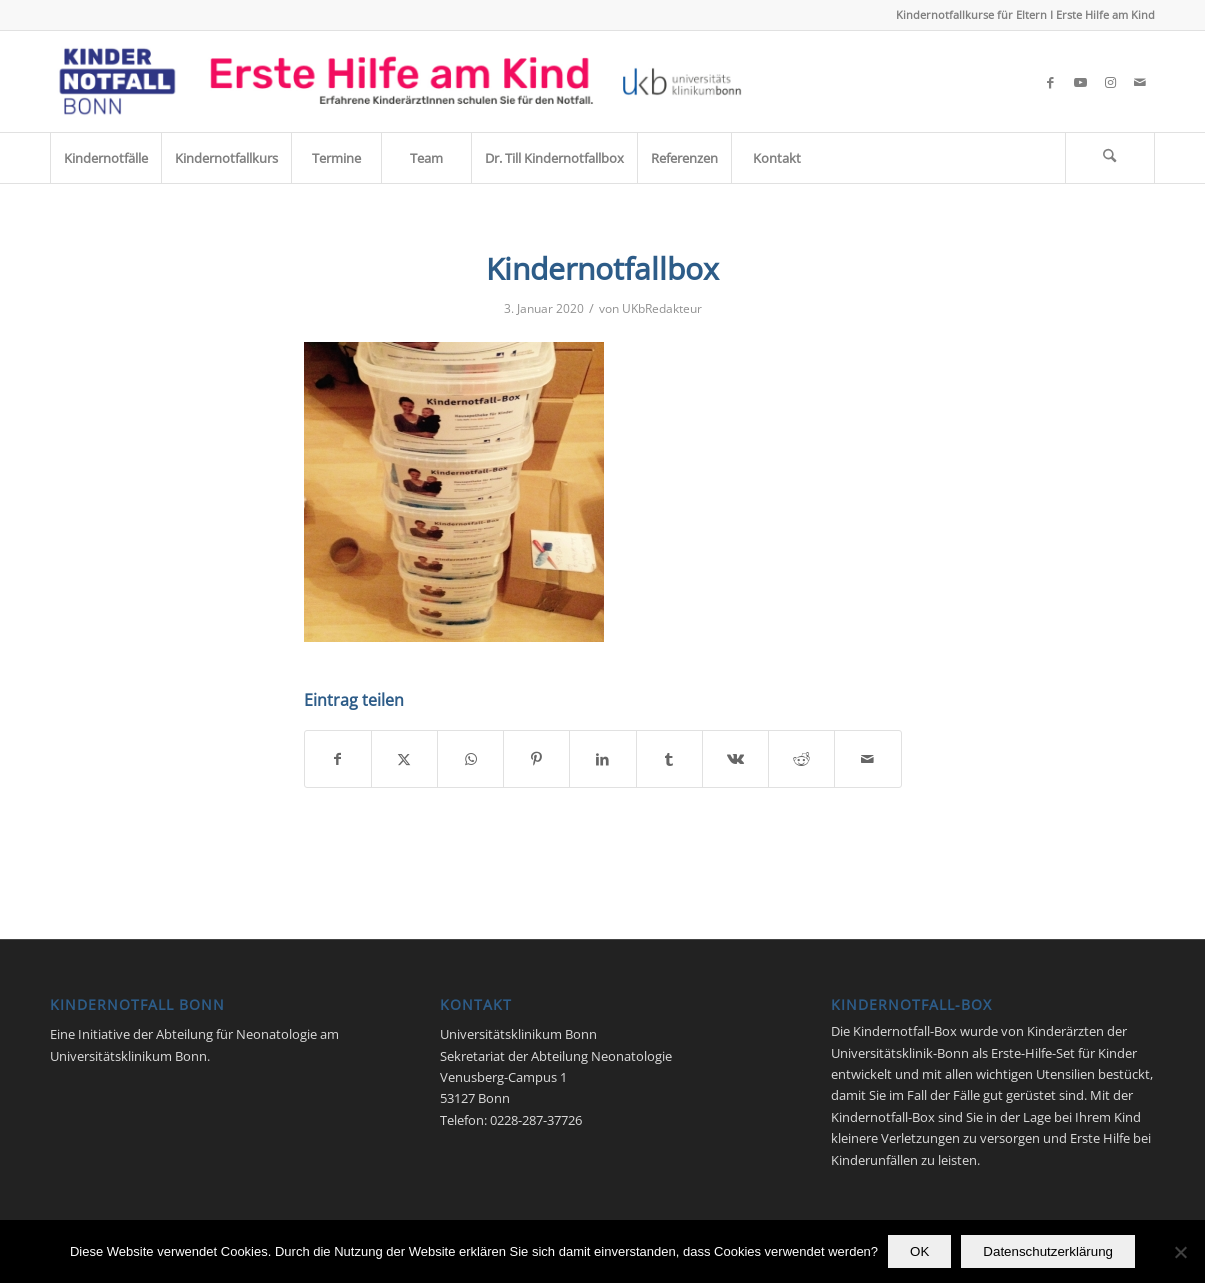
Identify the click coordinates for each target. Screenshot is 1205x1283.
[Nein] (1180, 1252)
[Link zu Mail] (1140, 82)
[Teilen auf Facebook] (338, 759)
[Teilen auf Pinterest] (536, 759)
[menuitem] (105, 158)
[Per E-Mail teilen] (867, 759)
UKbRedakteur (662, 308)
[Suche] (1110, 158)
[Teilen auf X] (404, 759)
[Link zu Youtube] (1080, 82)
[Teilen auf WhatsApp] (470, 759)
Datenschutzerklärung (1048, 1251)
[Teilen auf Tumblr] (669, 759)
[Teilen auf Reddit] (801, 759)
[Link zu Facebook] (1050, 82)
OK (919, 1251)
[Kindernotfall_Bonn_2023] (400, 81)
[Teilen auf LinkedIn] (602, 759)
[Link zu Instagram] (1110, 82)
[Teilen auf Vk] (735, 759)
